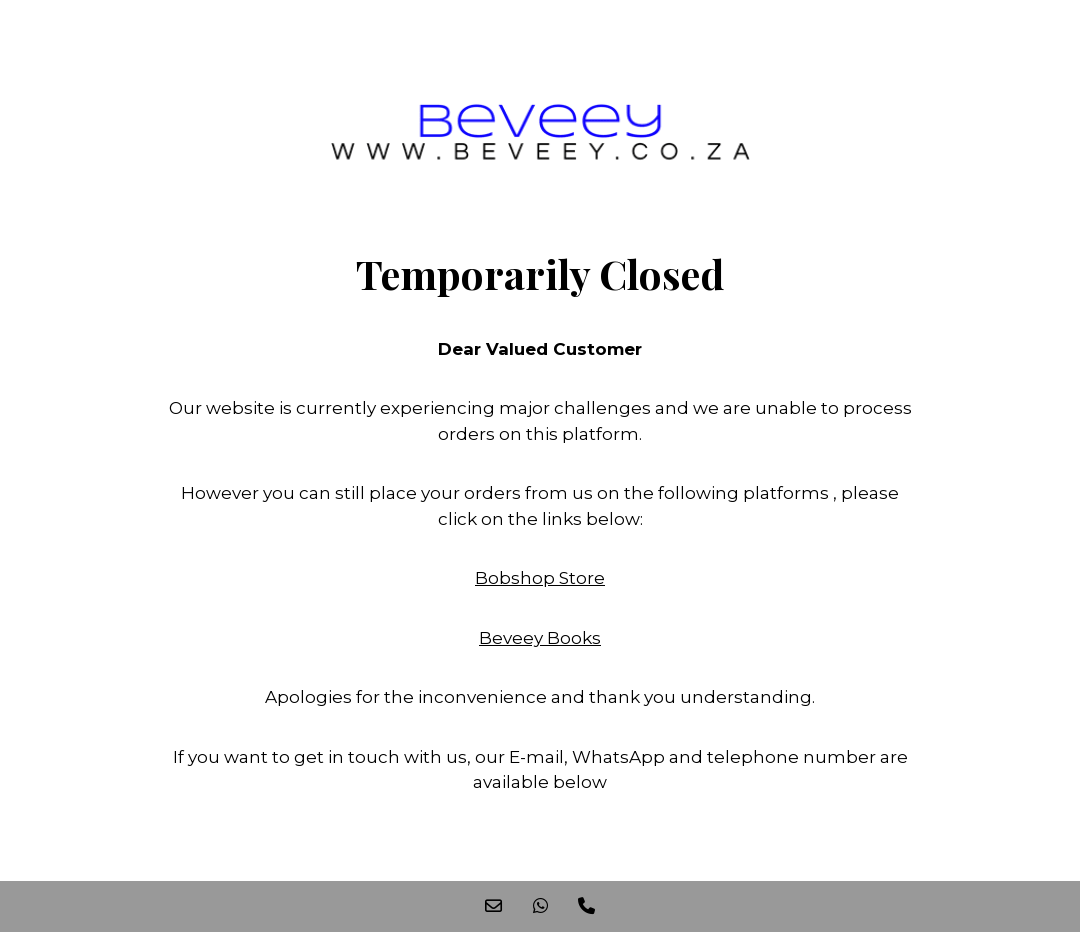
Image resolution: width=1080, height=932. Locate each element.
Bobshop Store (540, 578)
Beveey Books (540, 638)
